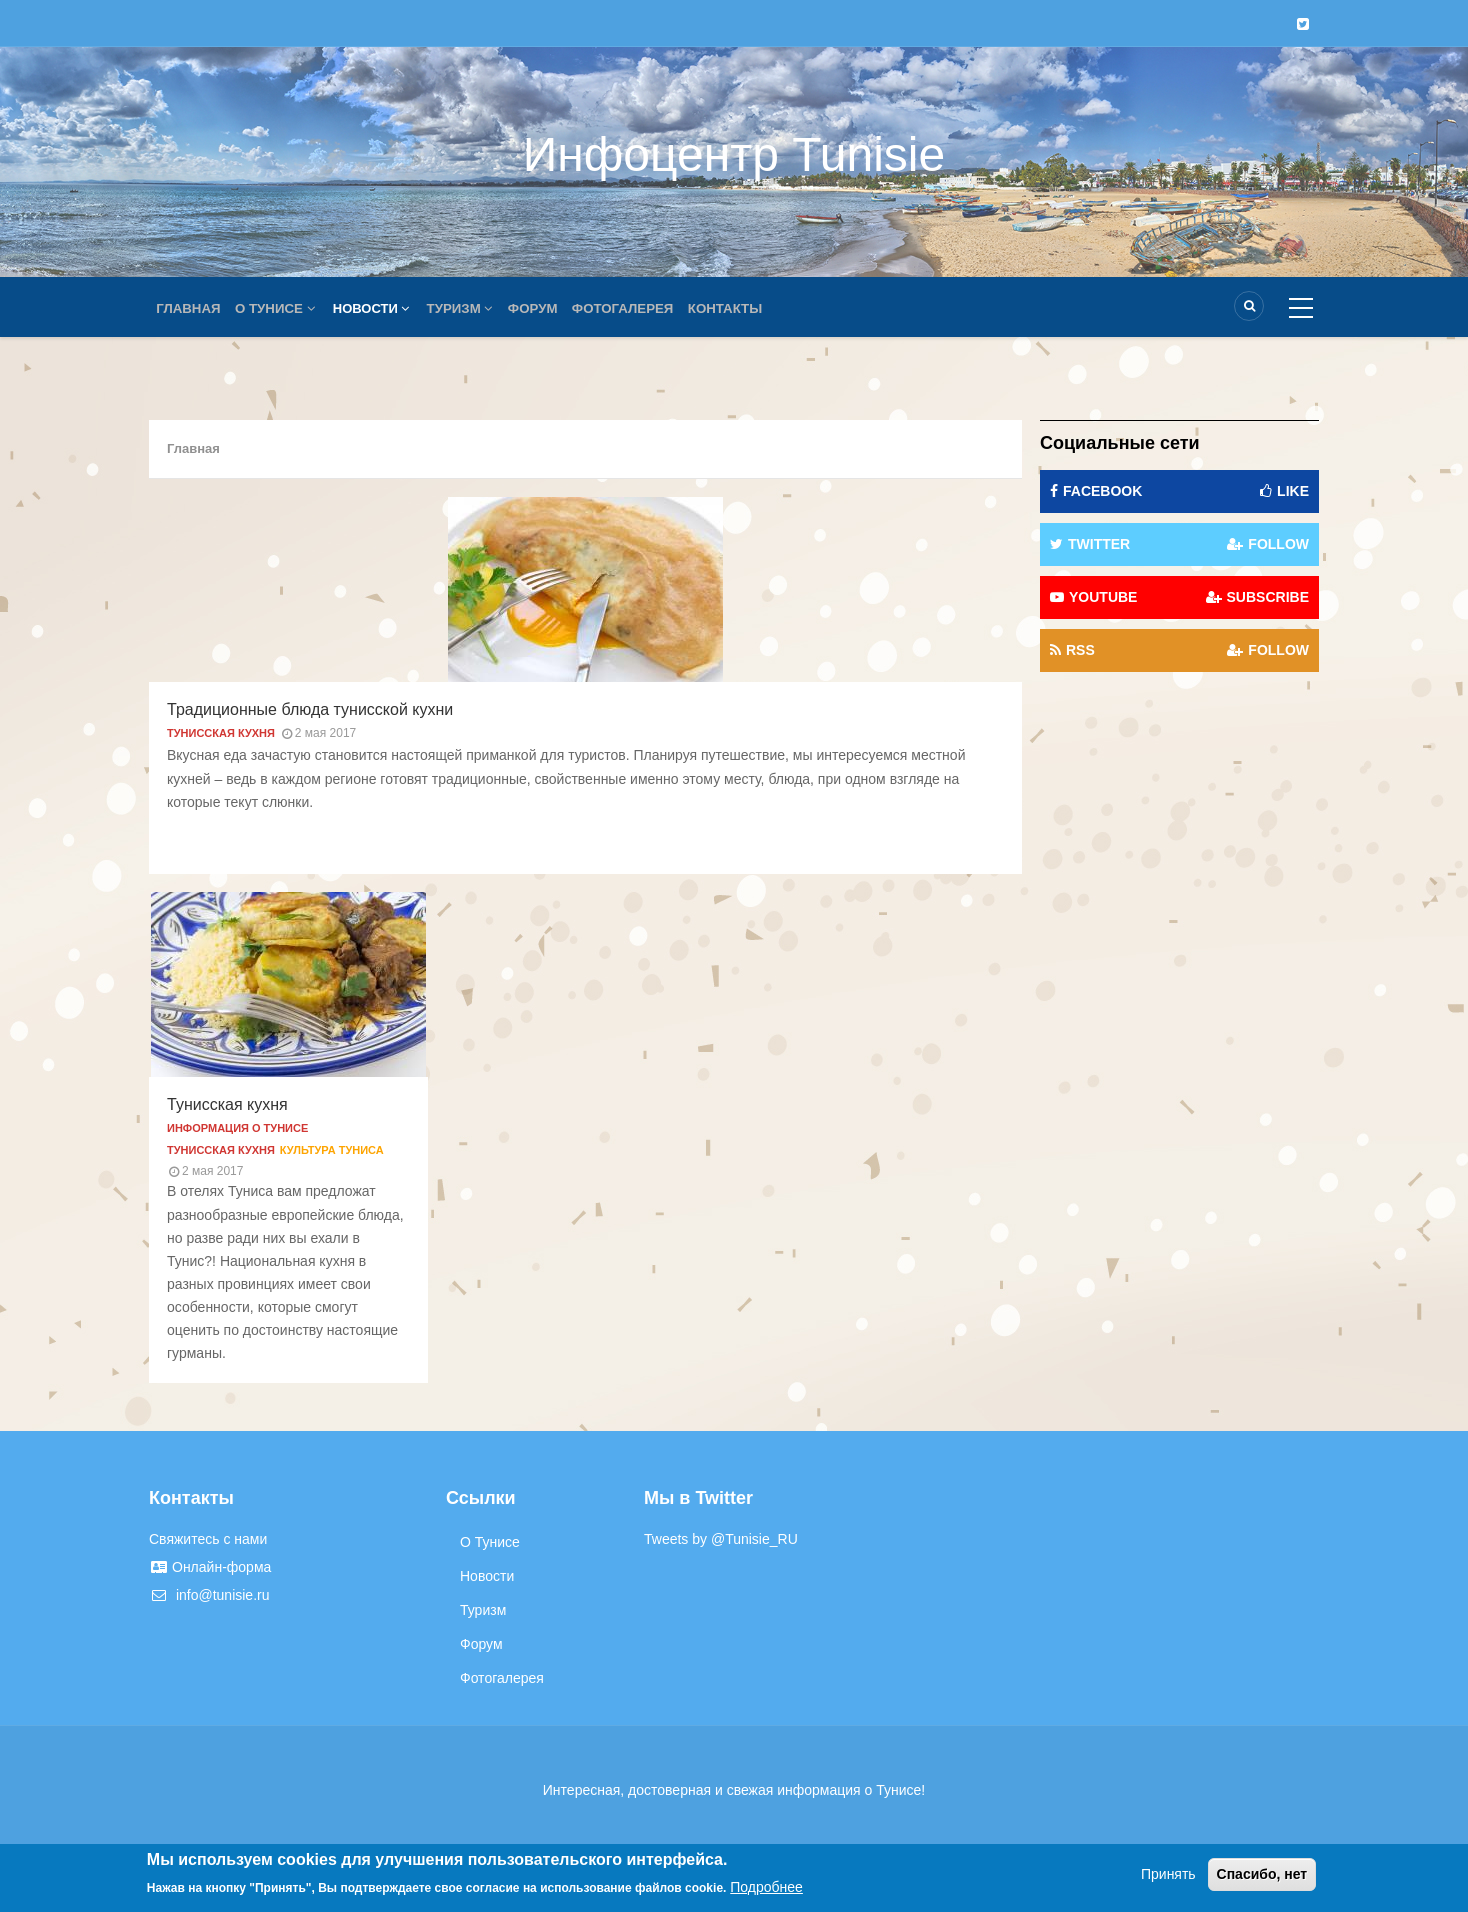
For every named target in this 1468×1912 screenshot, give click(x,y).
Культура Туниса (332, 1150)
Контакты (746, 308)
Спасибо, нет (1262, 1874)
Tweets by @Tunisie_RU (721, 1539)
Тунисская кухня (221, 733)
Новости (378, 308)
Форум (546, 308)
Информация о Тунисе (237, 1128)
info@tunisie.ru (209, 1595)
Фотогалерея (640, 308)
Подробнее (766, 1887)
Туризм (469, 308)
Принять (1168, 1874)
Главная (190, 308)
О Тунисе (281, 308)
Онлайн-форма (210, 1567)
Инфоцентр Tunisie (734, 154)
